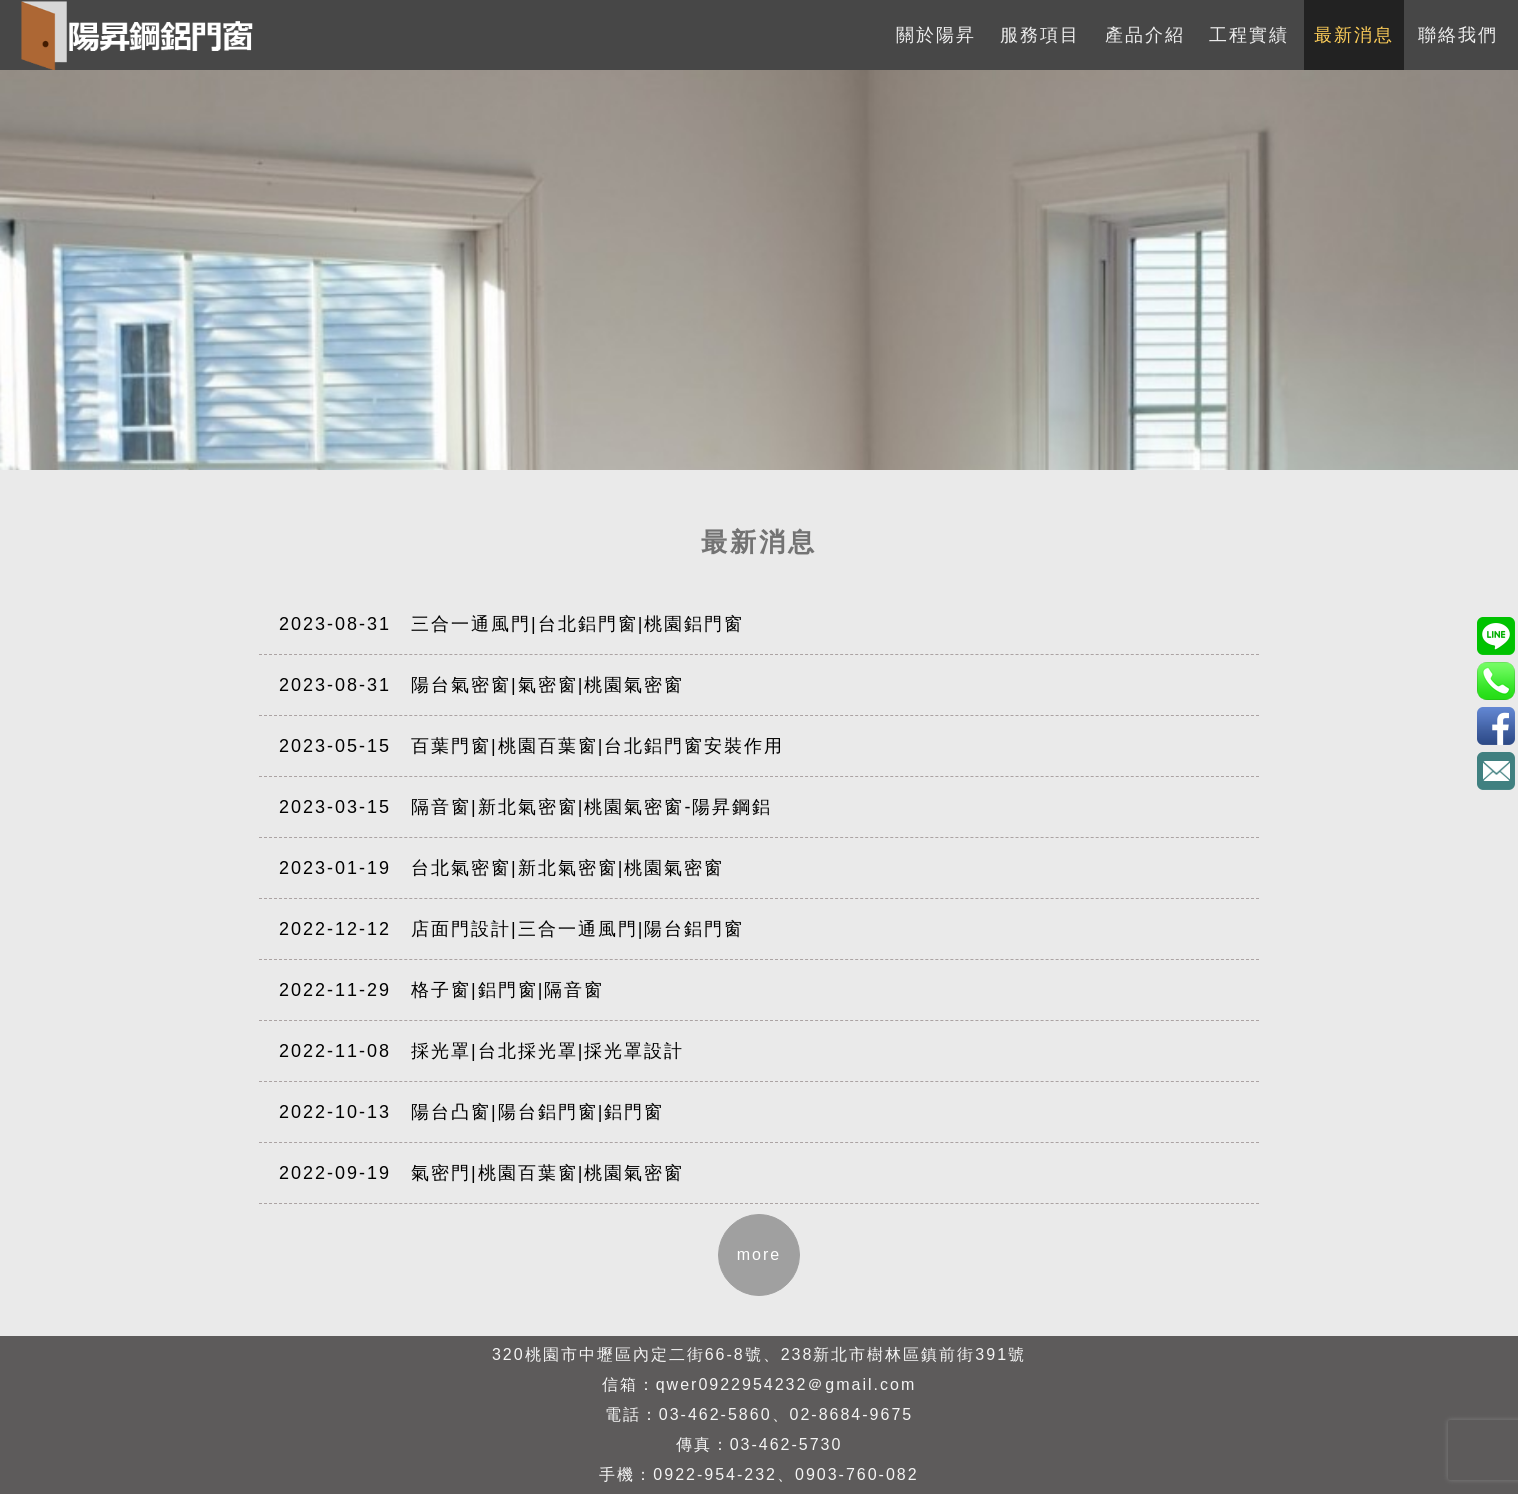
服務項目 (1040, 35)
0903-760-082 (857, 1474)
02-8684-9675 (852, 1414)
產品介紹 (1145, 35)
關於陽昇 (936, 35)
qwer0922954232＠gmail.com (786, 1384)
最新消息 (1354, 35)
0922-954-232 (715, 1474)
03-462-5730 (786, 1444)
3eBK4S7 (1495, 725)
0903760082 (1495, 635)
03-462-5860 (715, 1414)
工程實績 (1249, 35)
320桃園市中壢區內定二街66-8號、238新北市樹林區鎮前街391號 (759, 1354)
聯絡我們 (1458, 35)
